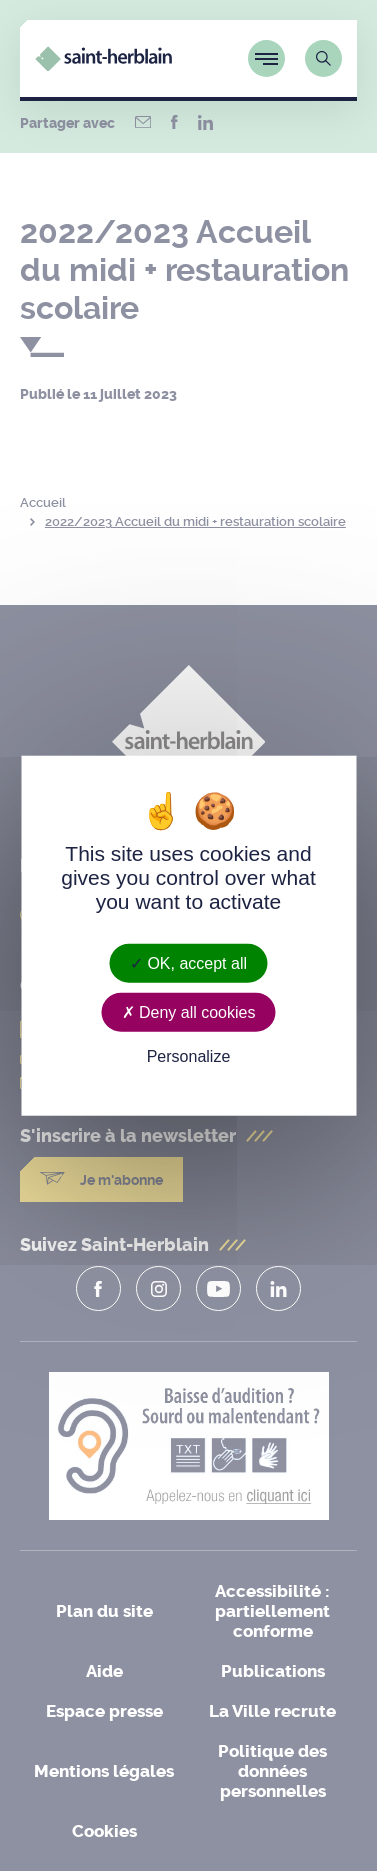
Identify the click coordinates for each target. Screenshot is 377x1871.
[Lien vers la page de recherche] (323, 58)
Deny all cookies (189, 1011)
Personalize (189, 1056)
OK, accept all (188, 962)
